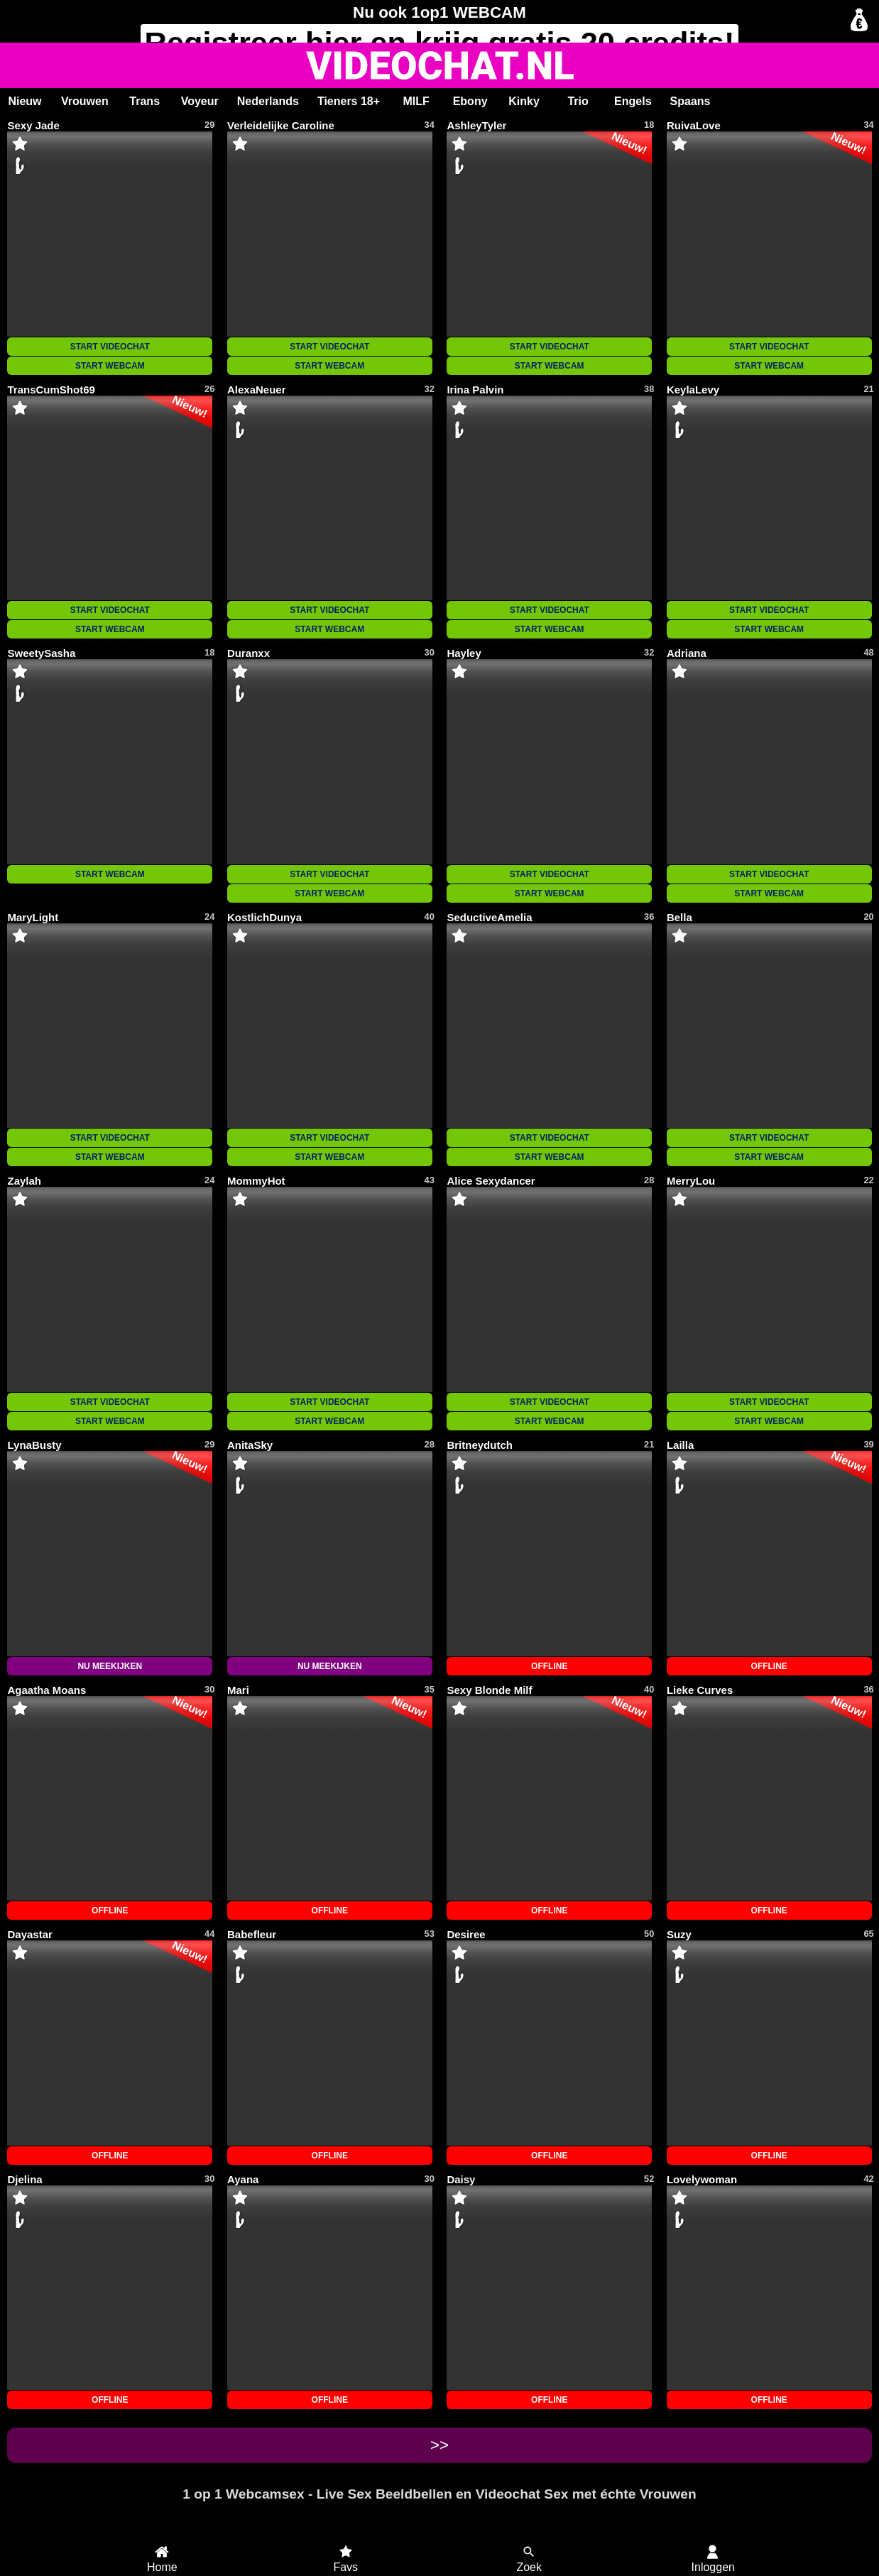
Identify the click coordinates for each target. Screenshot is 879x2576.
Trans (144, 101)
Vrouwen (85, 101)
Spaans (690, 101)
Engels (632, 101)
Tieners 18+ (348, 101)
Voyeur (200, 101)
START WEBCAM (110, 366)
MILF (416, 101)
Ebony (470, 101)
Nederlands (268, 101)
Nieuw (24, 101)
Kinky (524, 101)
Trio (577, 101)
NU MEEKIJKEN (109, 1666)
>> (439, 2445)
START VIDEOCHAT (110, 347)
